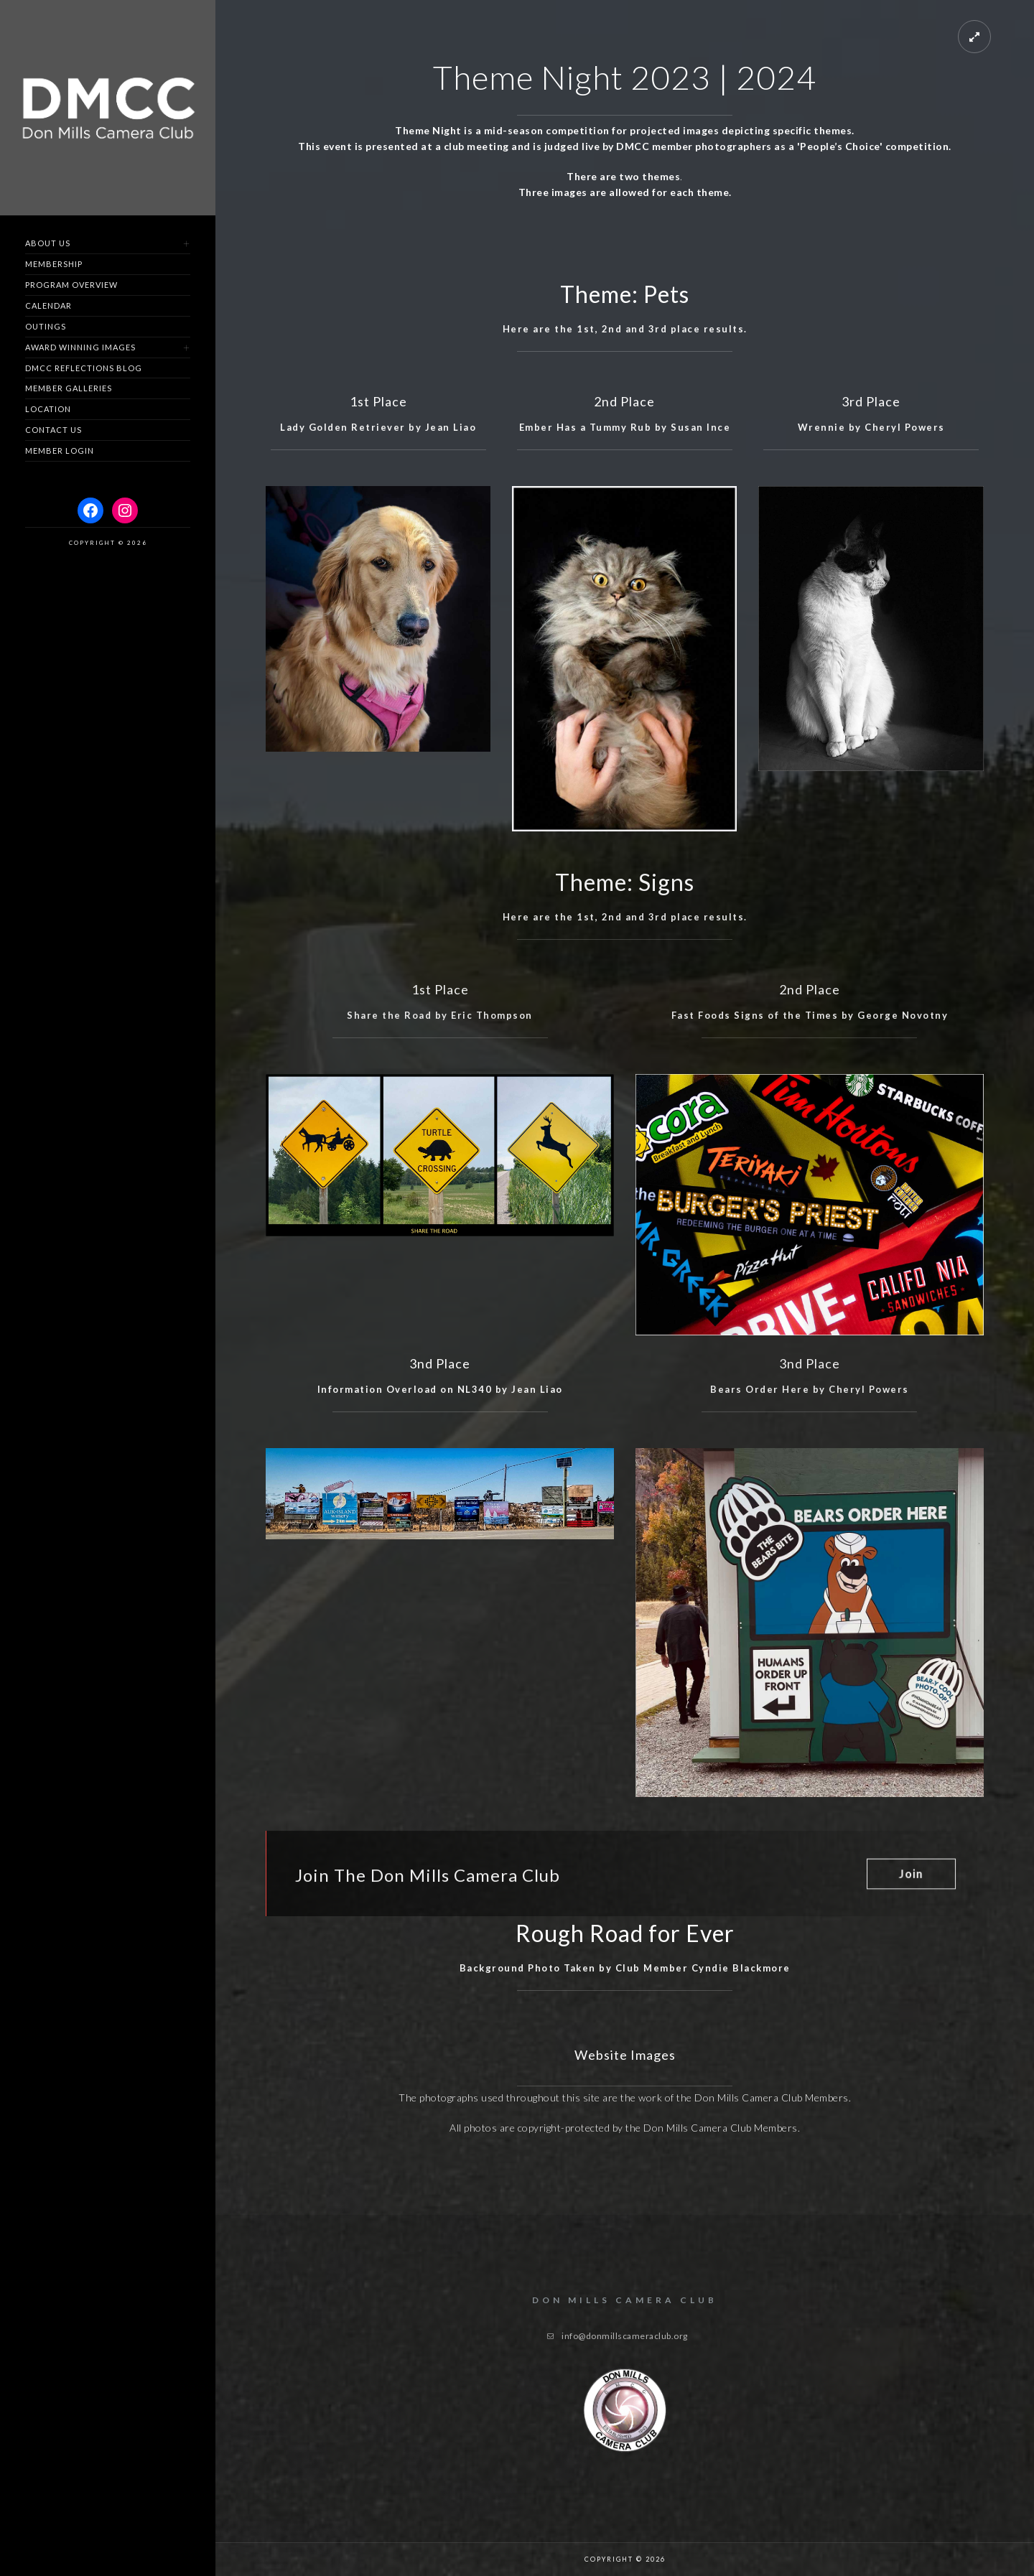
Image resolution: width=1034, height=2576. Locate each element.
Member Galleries (68, 388)
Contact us (53, 429)
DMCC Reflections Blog (83, 368)
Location (48, 409)
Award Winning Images (80, 347)
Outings (45, 326)
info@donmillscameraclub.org (625, 2335)
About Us (47, 243)
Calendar (48, 305)
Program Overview (71, 284)
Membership (54, 264)
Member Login (59, 450)
